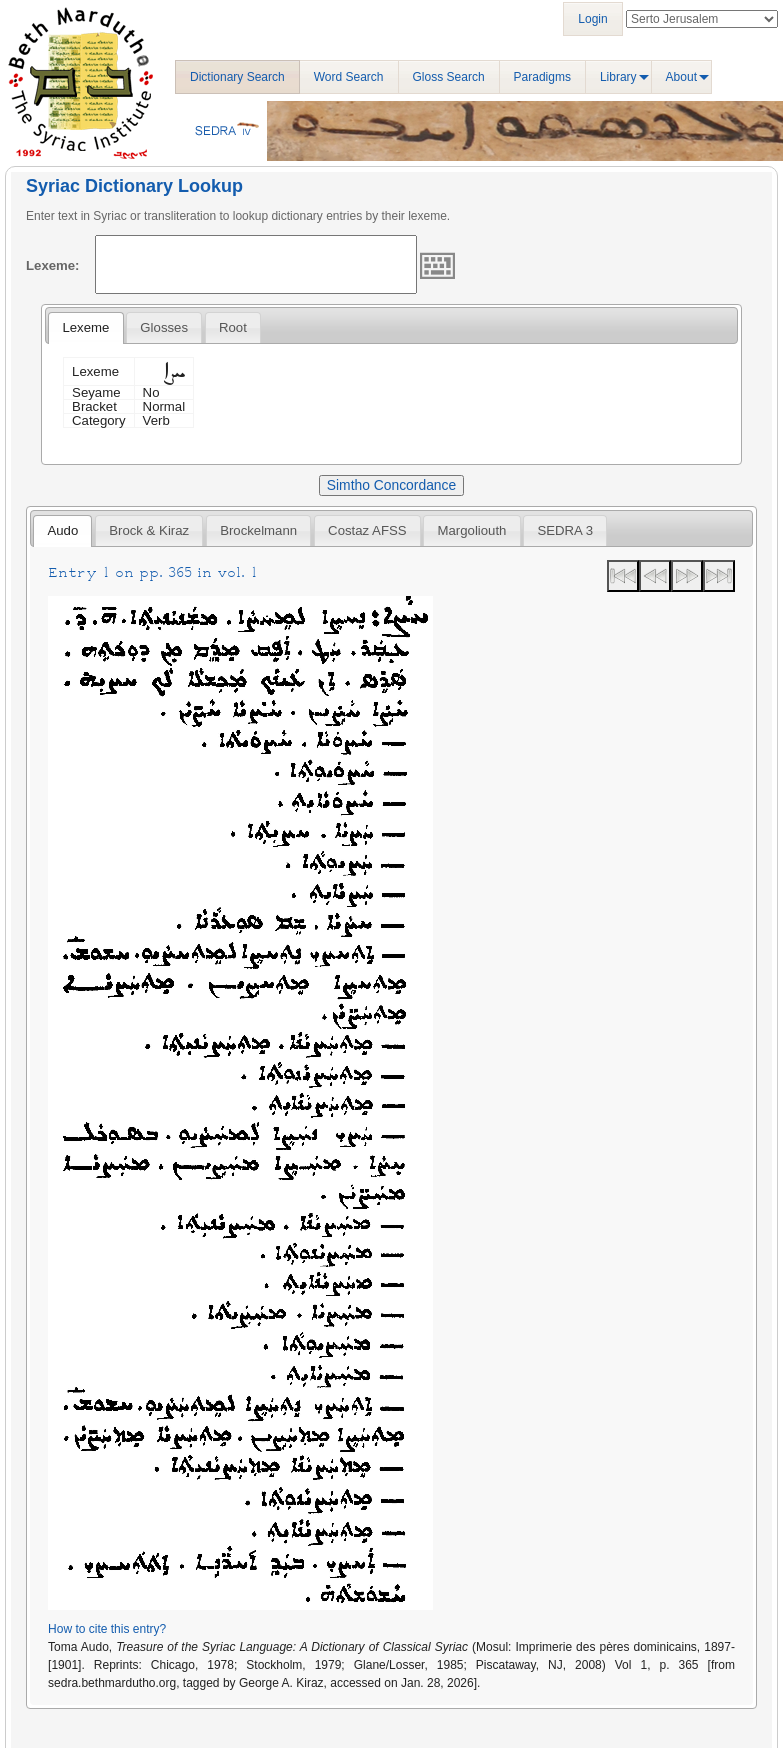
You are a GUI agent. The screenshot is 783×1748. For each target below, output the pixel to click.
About (681, 77)
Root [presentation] (233, 327)
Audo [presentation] (62, 530)
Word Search (349, 77)
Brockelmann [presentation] (258, 530)
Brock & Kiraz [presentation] (149, 530)
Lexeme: (53, 265)
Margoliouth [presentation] (472, 530)
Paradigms (542, 77)
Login (592, 19)
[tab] (85, 328)
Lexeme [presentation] (85, 327)
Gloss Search (449, 77)
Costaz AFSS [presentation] (367, 530)
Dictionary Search (237, 77)
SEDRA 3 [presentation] (565, 530)
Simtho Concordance (391, 485)
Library (618, 77)
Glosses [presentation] (164, 327)
